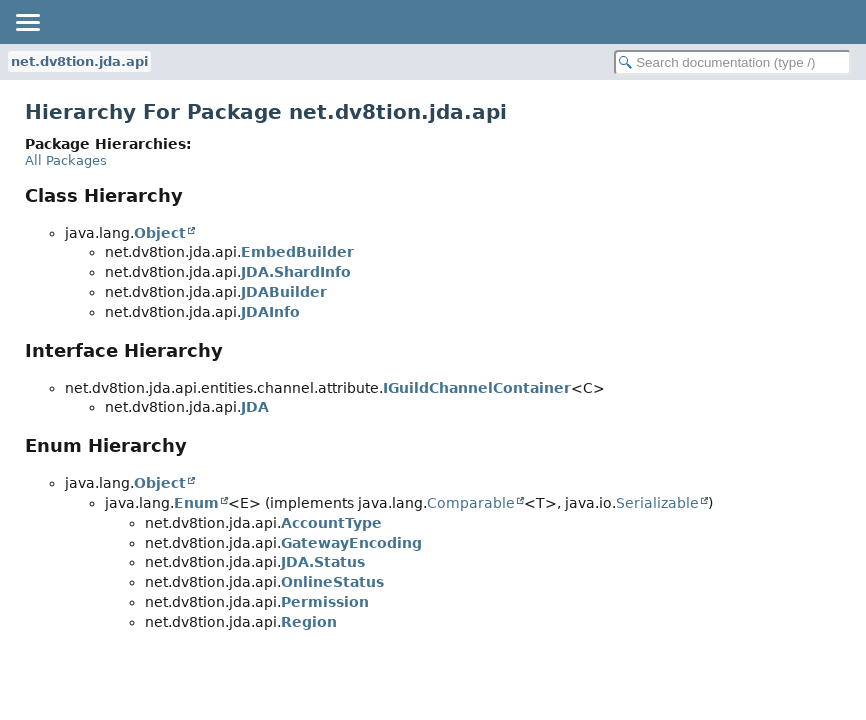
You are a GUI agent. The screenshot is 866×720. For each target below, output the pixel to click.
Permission (325, 602)
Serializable (657, 503)
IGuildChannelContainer (477, 388)
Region (309, 622)
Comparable (471, 503)
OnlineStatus (332, 582)
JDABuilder (284, 292)
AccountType (331, 523)
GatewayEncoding (351, 543)
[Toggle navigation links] (27, 22)
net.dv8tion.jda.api (79, 61)
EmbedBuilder (297, 252)
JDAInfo (270, 312)
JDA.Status (323, 562)
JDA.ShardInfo (296, 272)
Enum (196, 503)
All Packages (66, 160)
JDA (255, 407)
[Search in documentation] (732, 62)
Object (160, 233)
